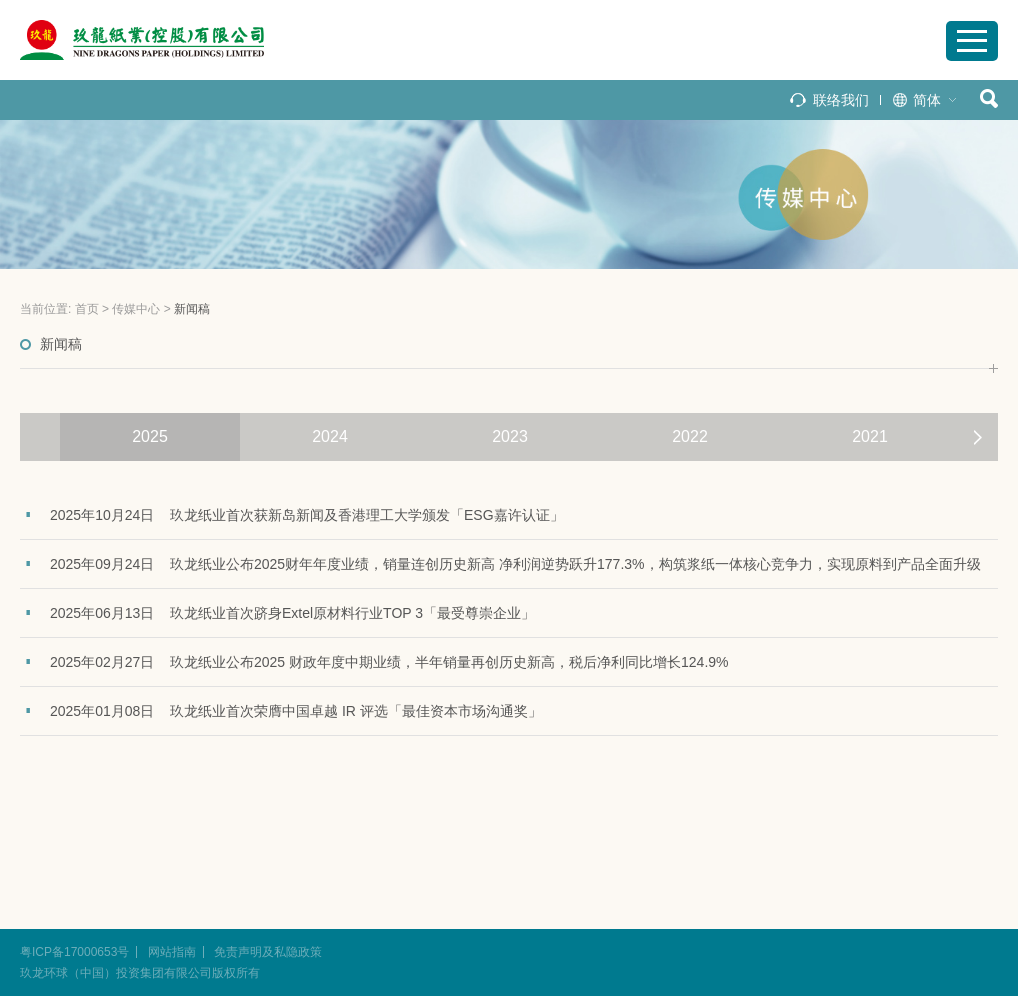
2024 (330, 436)
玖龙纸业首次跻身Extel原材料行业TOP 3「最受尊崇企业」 (352, 613)
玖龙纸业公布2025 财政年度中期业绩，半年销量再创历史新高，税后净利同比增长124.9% (449, 662)
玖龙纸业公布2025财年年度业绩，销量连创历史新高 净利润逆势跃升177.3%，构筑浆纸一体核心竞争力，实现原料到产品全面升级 (575, 564)
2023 (510, 436)
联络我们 (841, 100)
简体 (927, 100)
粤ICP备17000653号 (74, 952)
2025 (150, 436)
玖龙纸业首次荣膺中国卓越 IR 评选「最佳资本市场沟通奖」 (356, 711)
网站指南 (172, 952)
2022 (690, 436)
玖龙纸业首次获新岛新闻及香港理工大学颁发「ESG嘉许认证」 (367, 515)
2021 (870, 436)
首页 (87, 309)
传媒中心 (136, 309)
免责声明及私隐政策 (268, 952)
